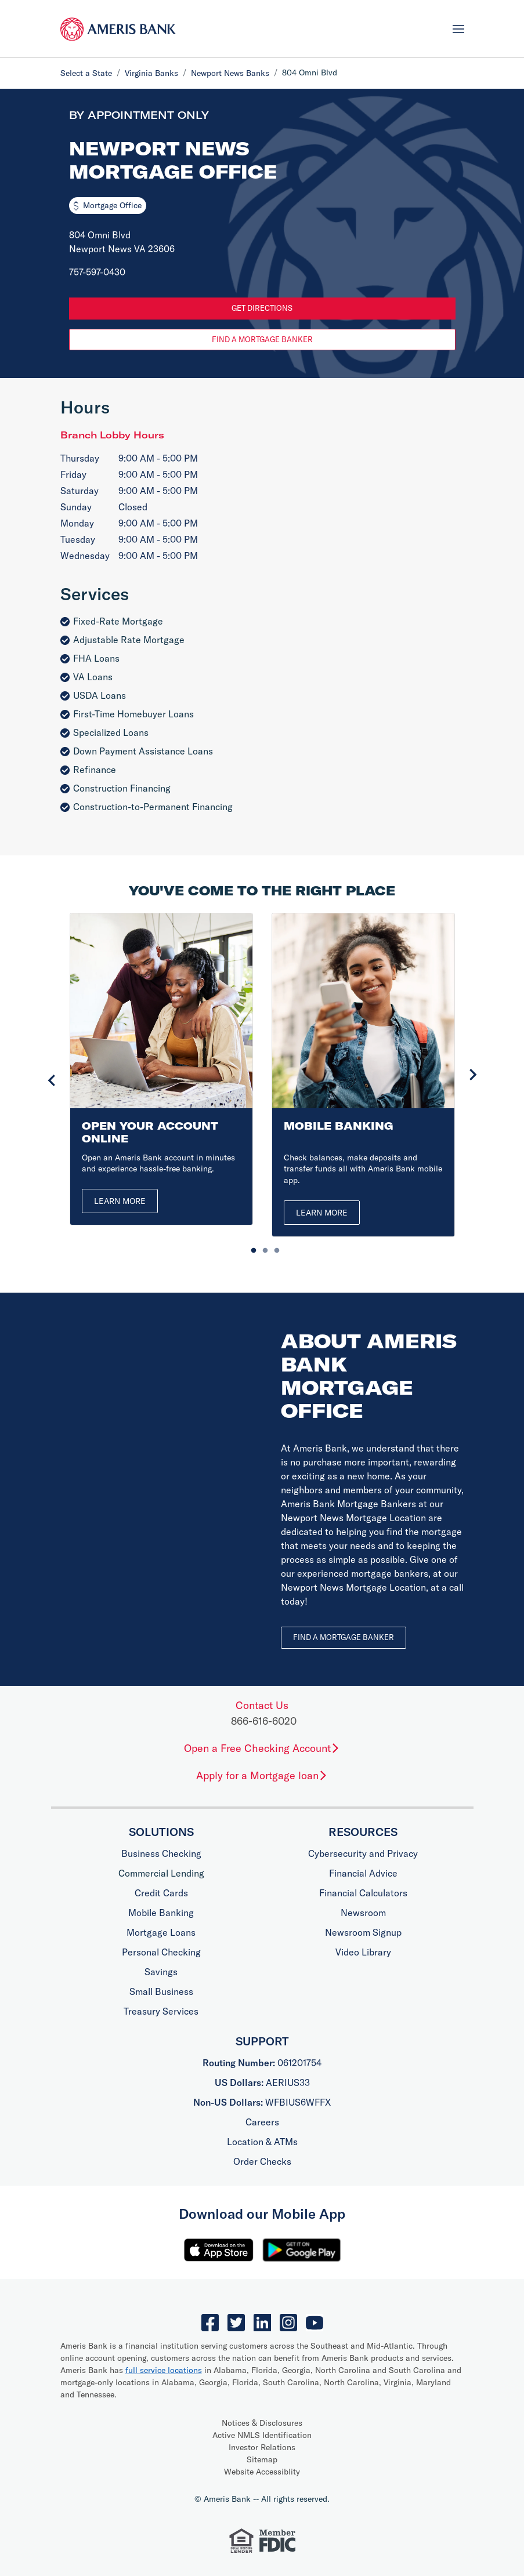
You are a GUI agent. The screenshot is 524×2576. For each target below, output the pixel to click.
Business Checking (161, 1853)
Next (473, 1074)
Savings (161, 1972)
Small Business (161, 1991)
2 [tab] (262, 1248)
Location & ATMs (262, 2141)
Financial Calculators (363, 1893)
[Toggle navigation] (458, 28)
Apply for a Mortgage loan (262, 1775)
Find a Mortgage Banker (262, 339)
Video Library (363, 1952)
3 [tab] (274, 1248)
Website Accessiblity (262, 2471)
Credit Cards (161, 1893)
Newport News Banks (230, 73)
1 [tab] (251, 1248)
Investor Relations (262, 2447)
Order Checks (262, 2161)
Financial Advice (363, 1873)
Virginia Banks (151, 73)
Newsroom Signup (363, 1932)
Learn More (120, 1201)
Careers (262, 2122)
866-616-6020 (264, 1721)
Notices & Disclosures (262, 2423)
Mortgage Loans (161, 1932)
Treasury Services (161, 2011)
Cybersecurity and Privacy (363, 1853)
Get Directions (262, 308)
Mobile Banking (161, 1912)
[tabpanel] (161, 1069)
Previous (51, 1080)
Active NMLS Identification (262, 2435)
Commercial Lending (161, 1873)
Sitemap (262, 2459)
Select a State (86, 73)
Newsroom (363, 1912)
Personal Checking (161, 1952)
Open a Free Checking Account (262, 1748)
